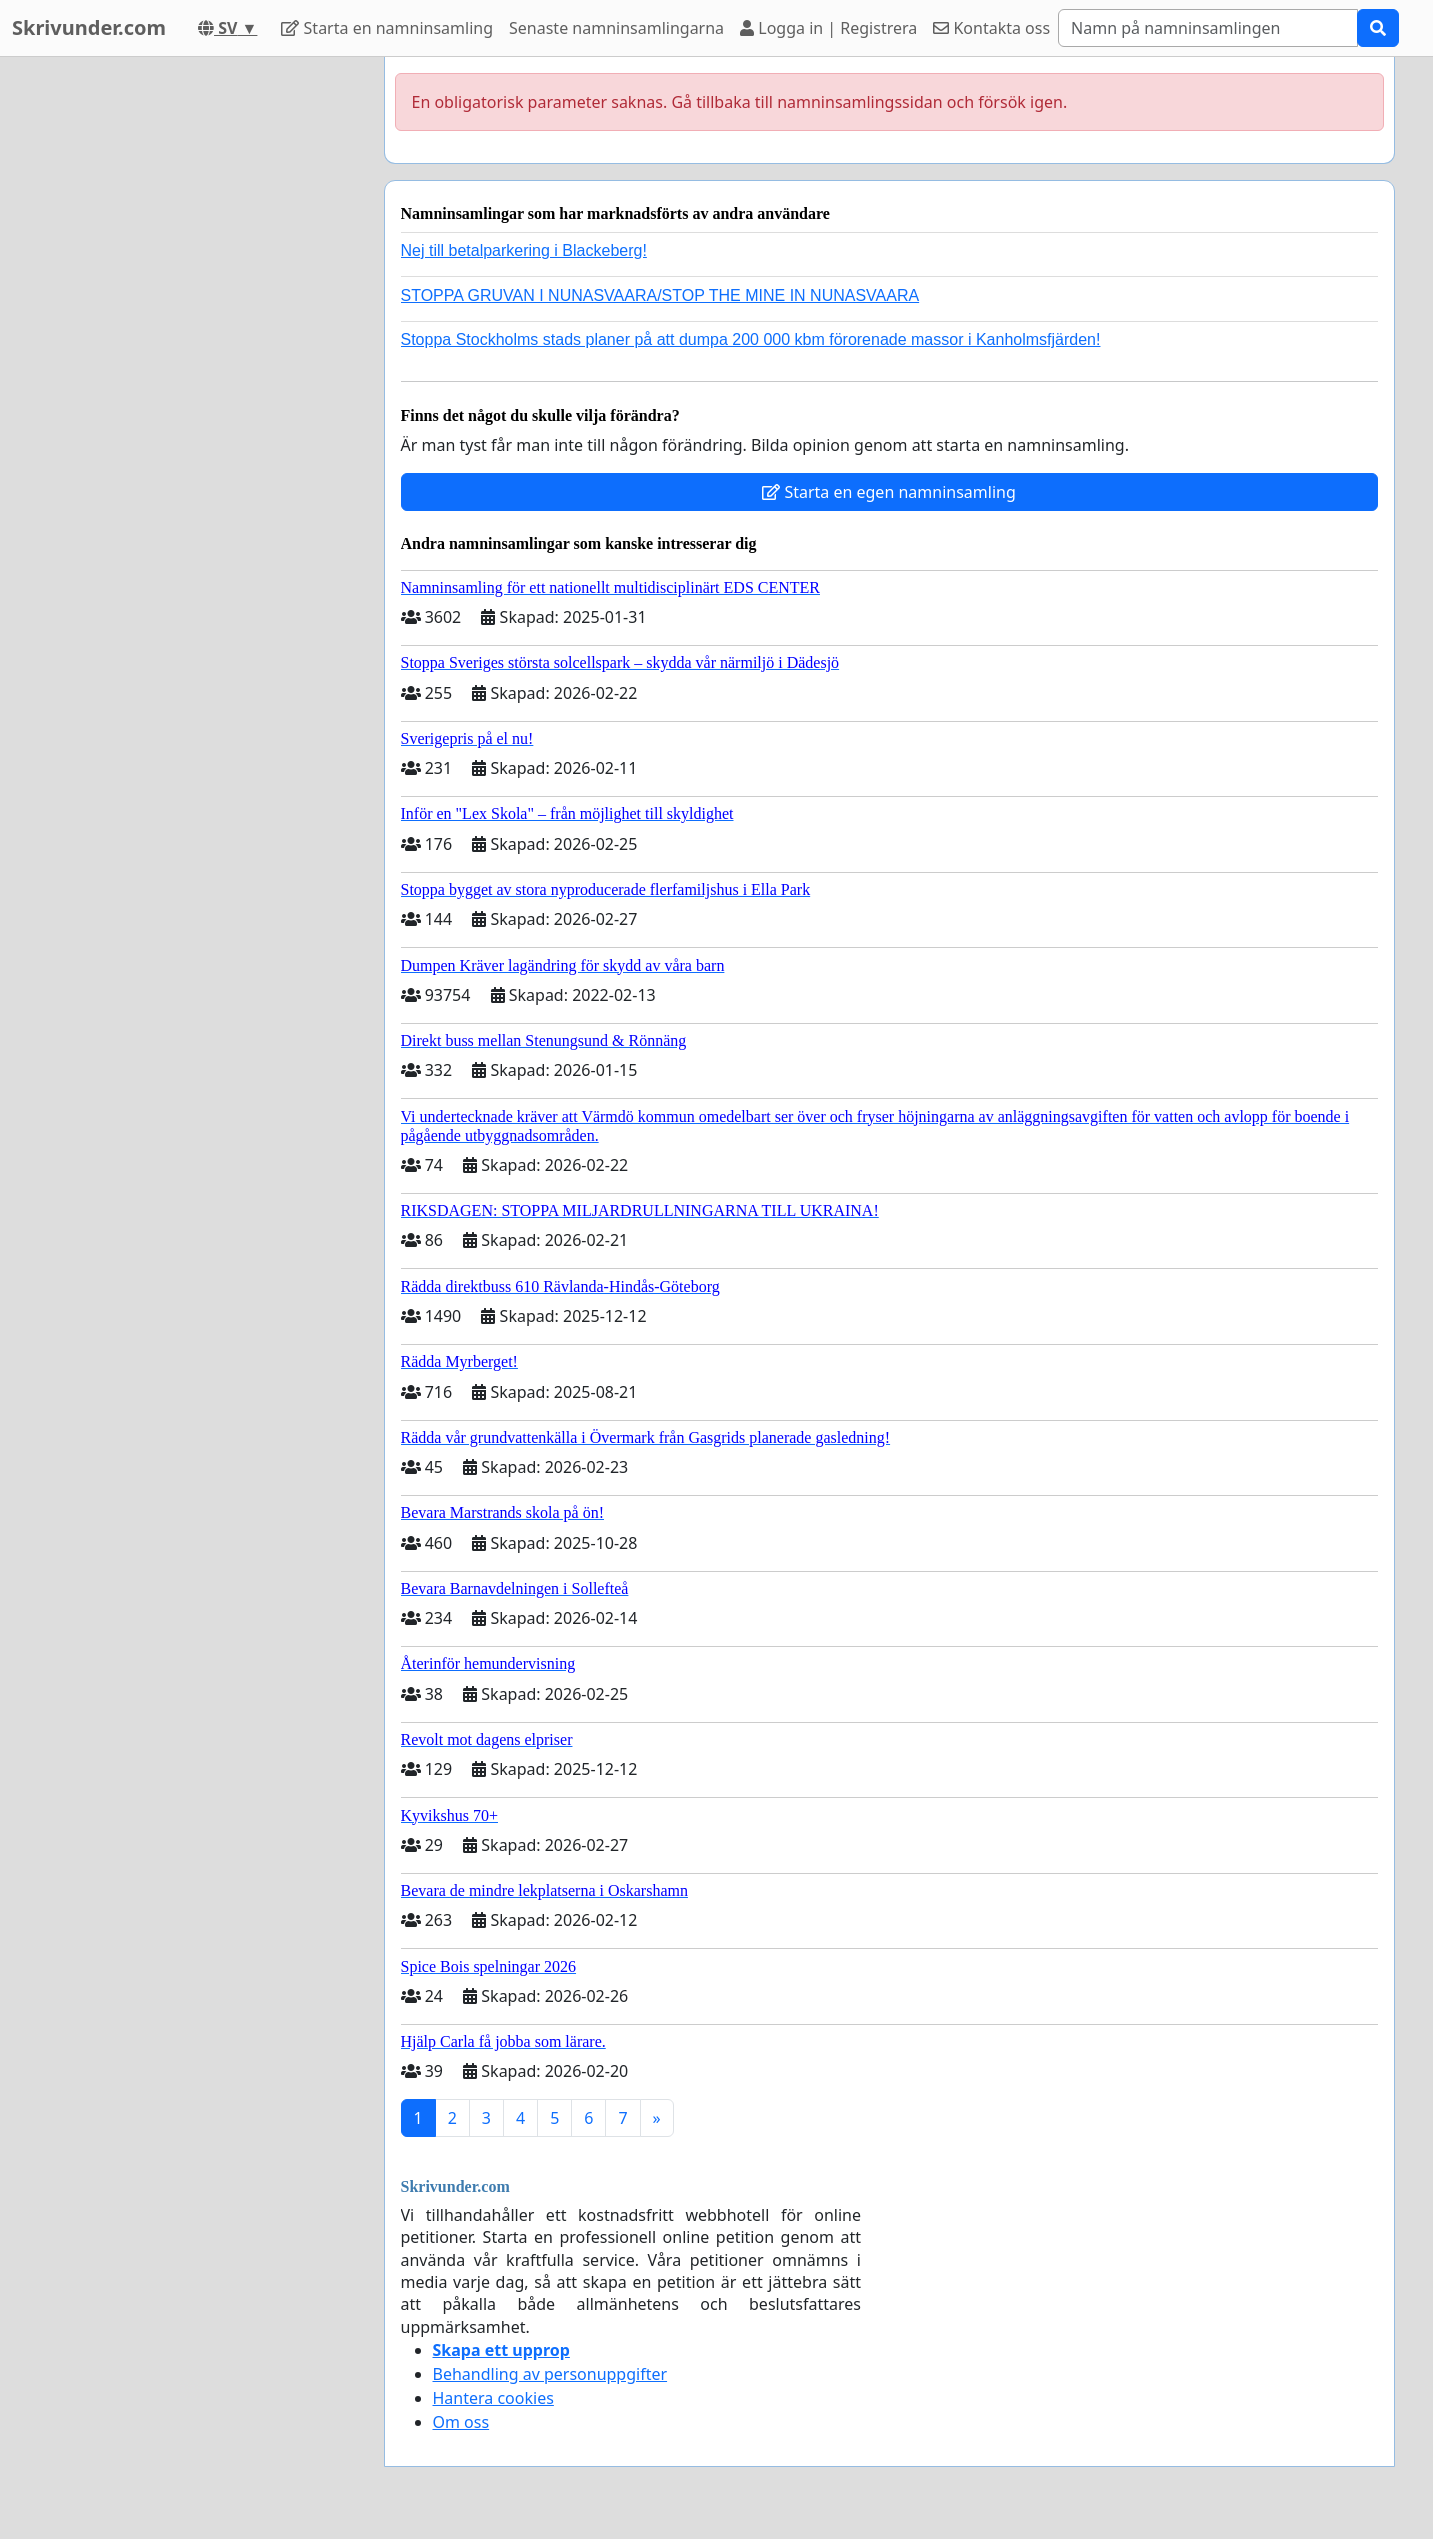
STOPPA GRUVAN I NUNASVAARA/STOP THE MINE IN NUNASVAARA (660, 295)
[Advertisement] (189, 357)
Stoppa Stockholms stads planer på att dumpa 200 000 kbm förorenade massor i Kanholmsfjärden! (751, 339)
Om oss (461, 2422)
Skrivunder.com (89, 27)
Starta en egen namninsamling (889, 492)
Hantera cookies (493, 2398)
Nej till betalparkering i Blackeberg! (524, 250)
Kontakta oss (991, 28)
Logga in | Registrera (828, 28)
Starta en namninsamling (387, 28)
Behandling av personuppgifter (550, 2374)
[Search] (1208, 28)
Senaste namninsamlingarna (616, 28)
